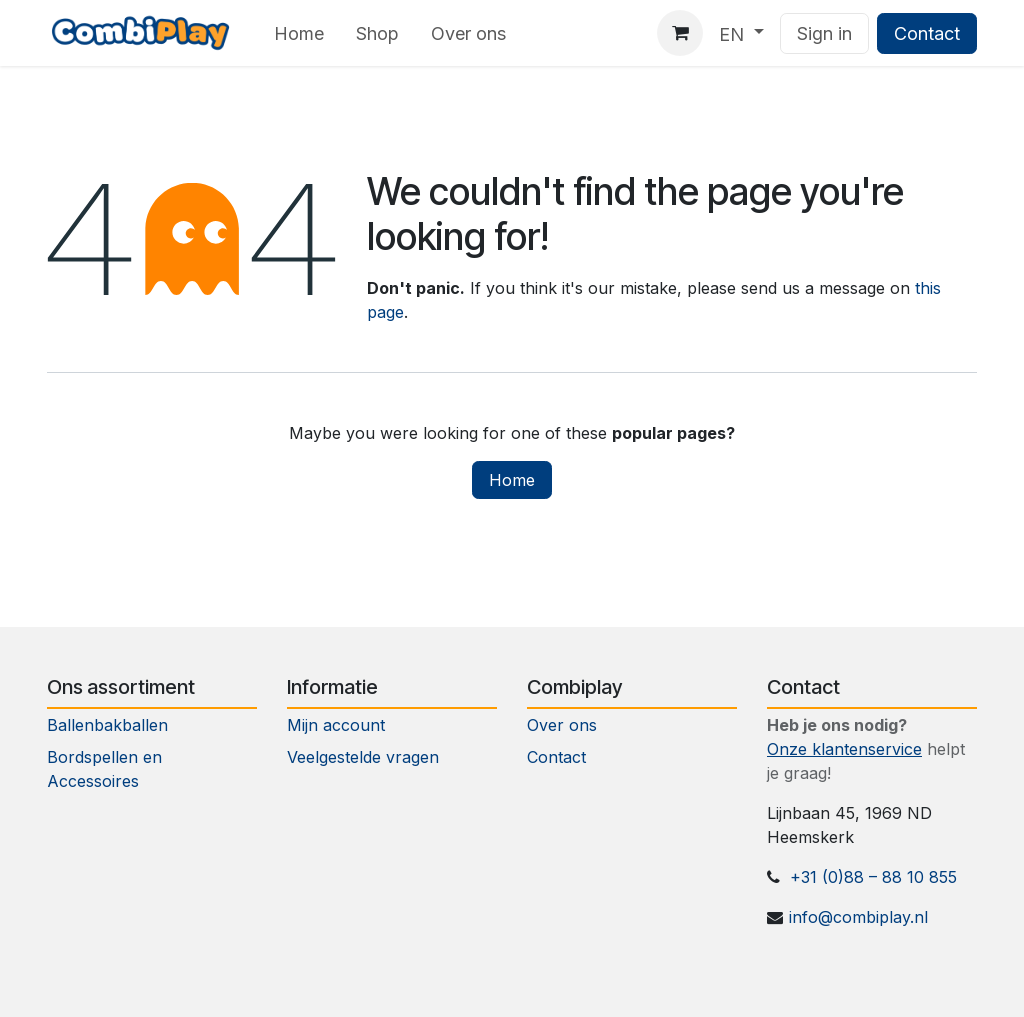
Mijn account (336, 725)
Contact (927, 33)
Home (512, 480)
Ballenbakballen (107, 725)
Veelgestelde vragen (363, 757)
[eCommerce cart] (680, 33)
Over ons (562, 725)
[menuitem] (299, 33)
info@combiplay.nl (858, 917)
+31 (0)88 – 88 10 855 (873, 877)
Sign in (824, 33)
